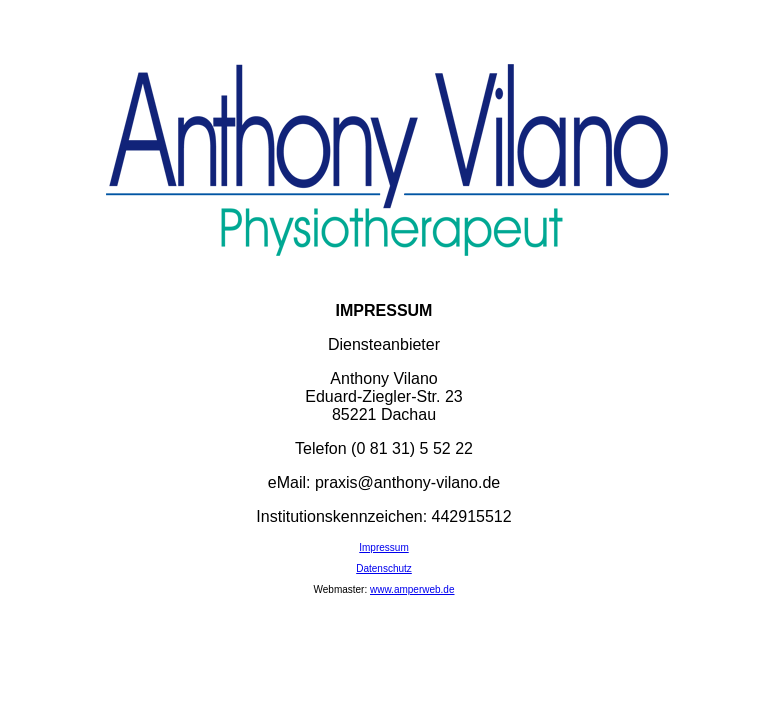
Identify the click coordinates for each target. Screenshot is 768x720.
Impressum (383, 547)
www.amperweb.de (412, 589)
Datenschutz (384, 568)
